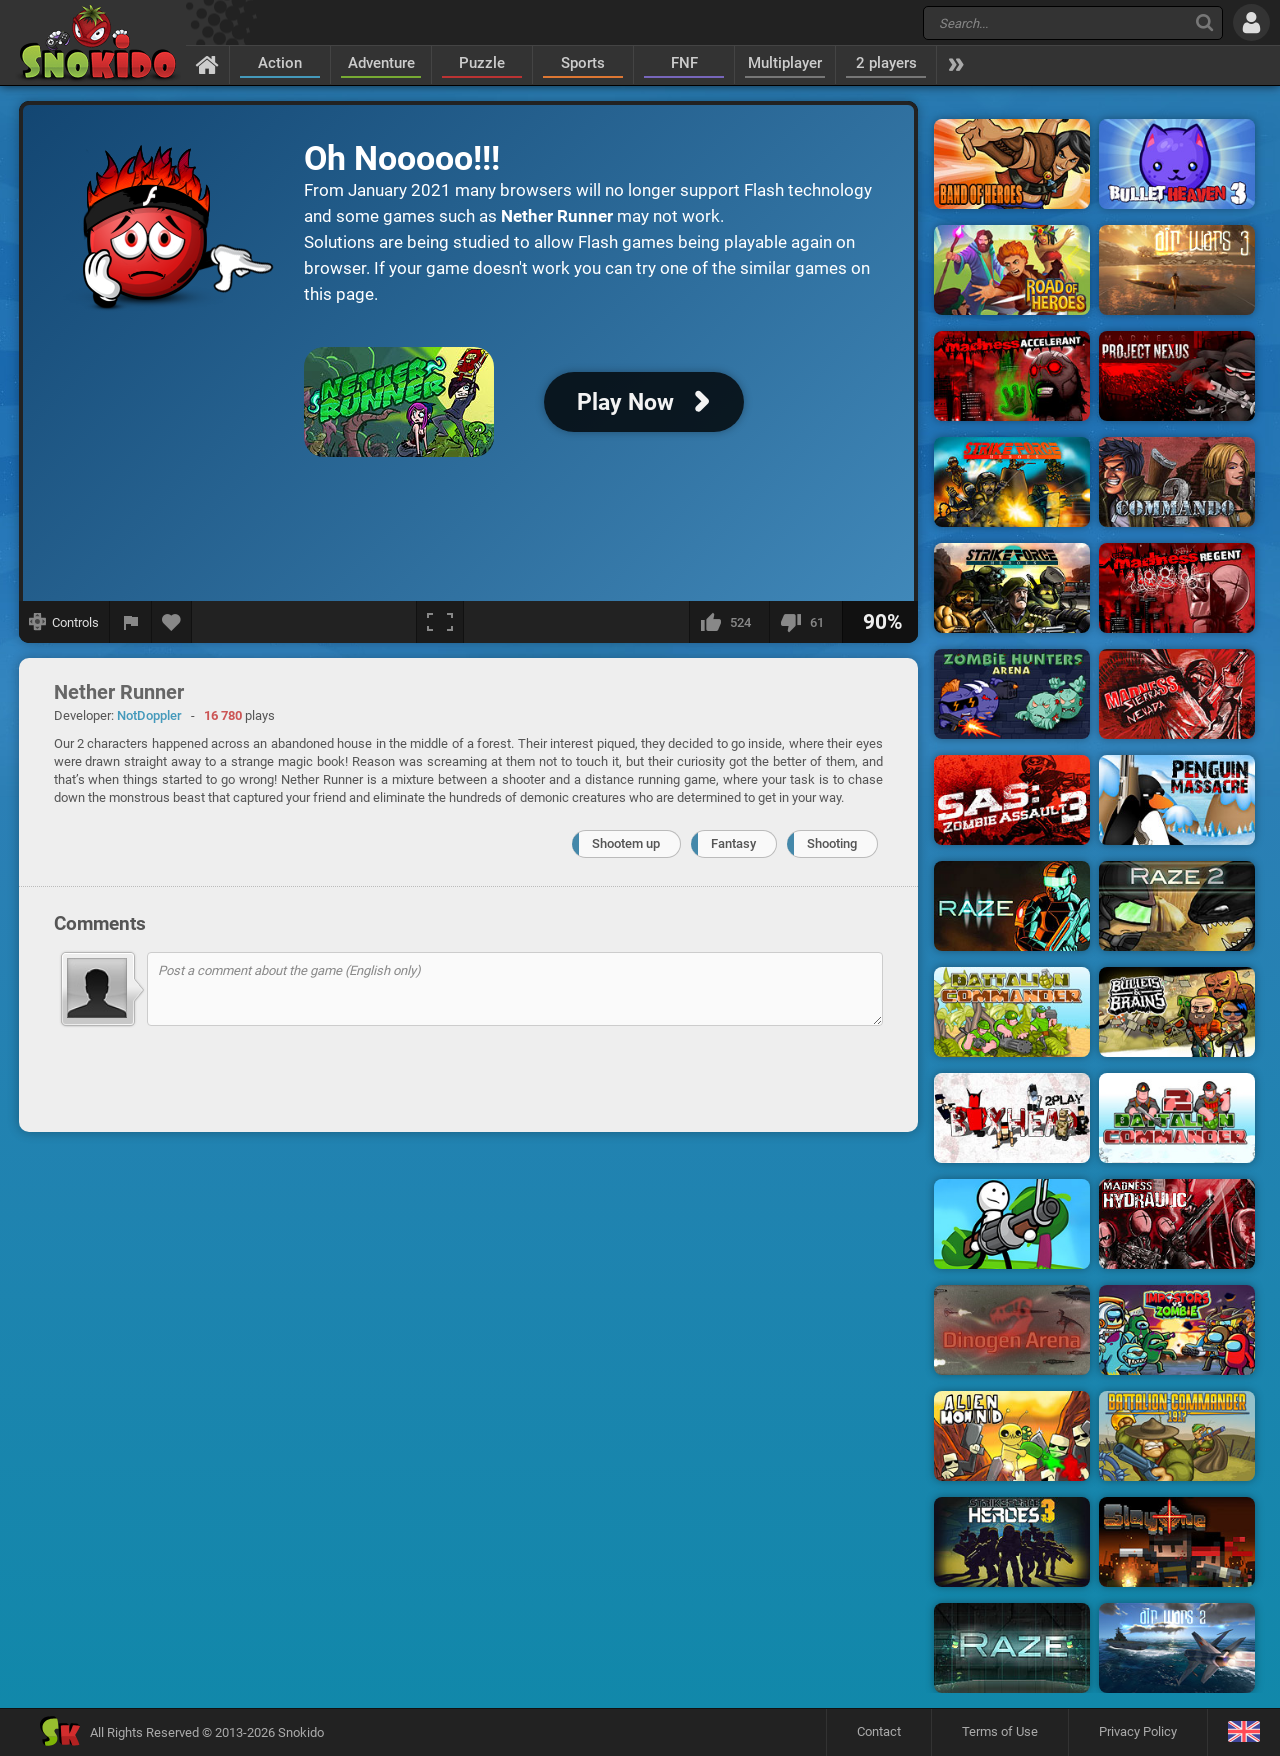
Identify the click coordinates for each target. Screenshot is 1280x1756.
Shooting (832, 843)
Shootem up (626, 843)
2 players (886, 63)
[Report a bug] (131, 622)
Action (280, 63)
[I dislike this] (805, 622)
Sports (583, 63)
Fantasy (733, 843)
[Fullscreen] (440, 622)
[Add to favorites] (172, 622)
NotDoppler (149, 715)
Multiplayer (785, 63)
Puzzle (482, 63)
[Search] (1204, 22)
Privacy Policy (1138, 1731)
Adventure (381, 63)
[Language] (1243, 1732)
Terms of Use (1000, 1731)
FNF (684, 63)
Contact (879, 1731)
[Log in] (1251, 22)
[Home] (207, 64)
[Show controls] (64, 622)
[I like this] (729, 622)
